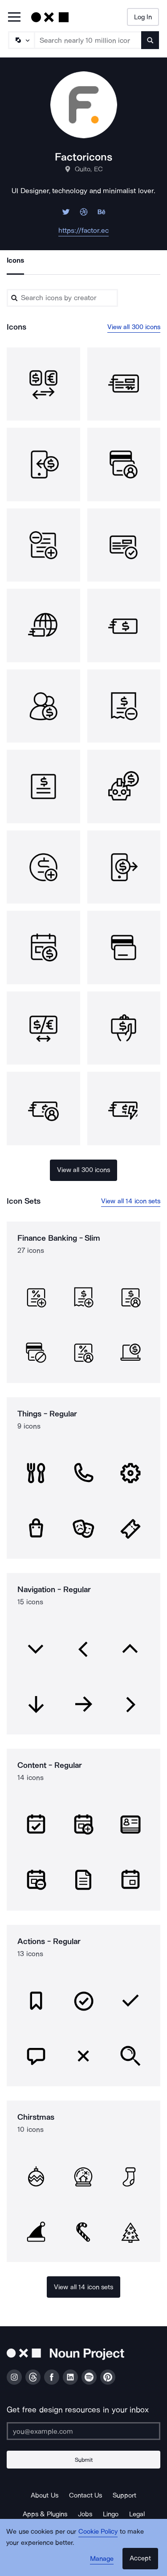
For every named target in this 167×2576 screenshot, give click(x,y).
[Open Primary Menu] (14, 17)
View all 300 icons (134, 327)
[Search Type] (21, 40)
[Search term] (88, 40)
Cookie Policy (98, 2531)
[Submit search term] (150, 40)
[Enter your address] (83, 2431)
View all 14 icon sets (130, 1201)
